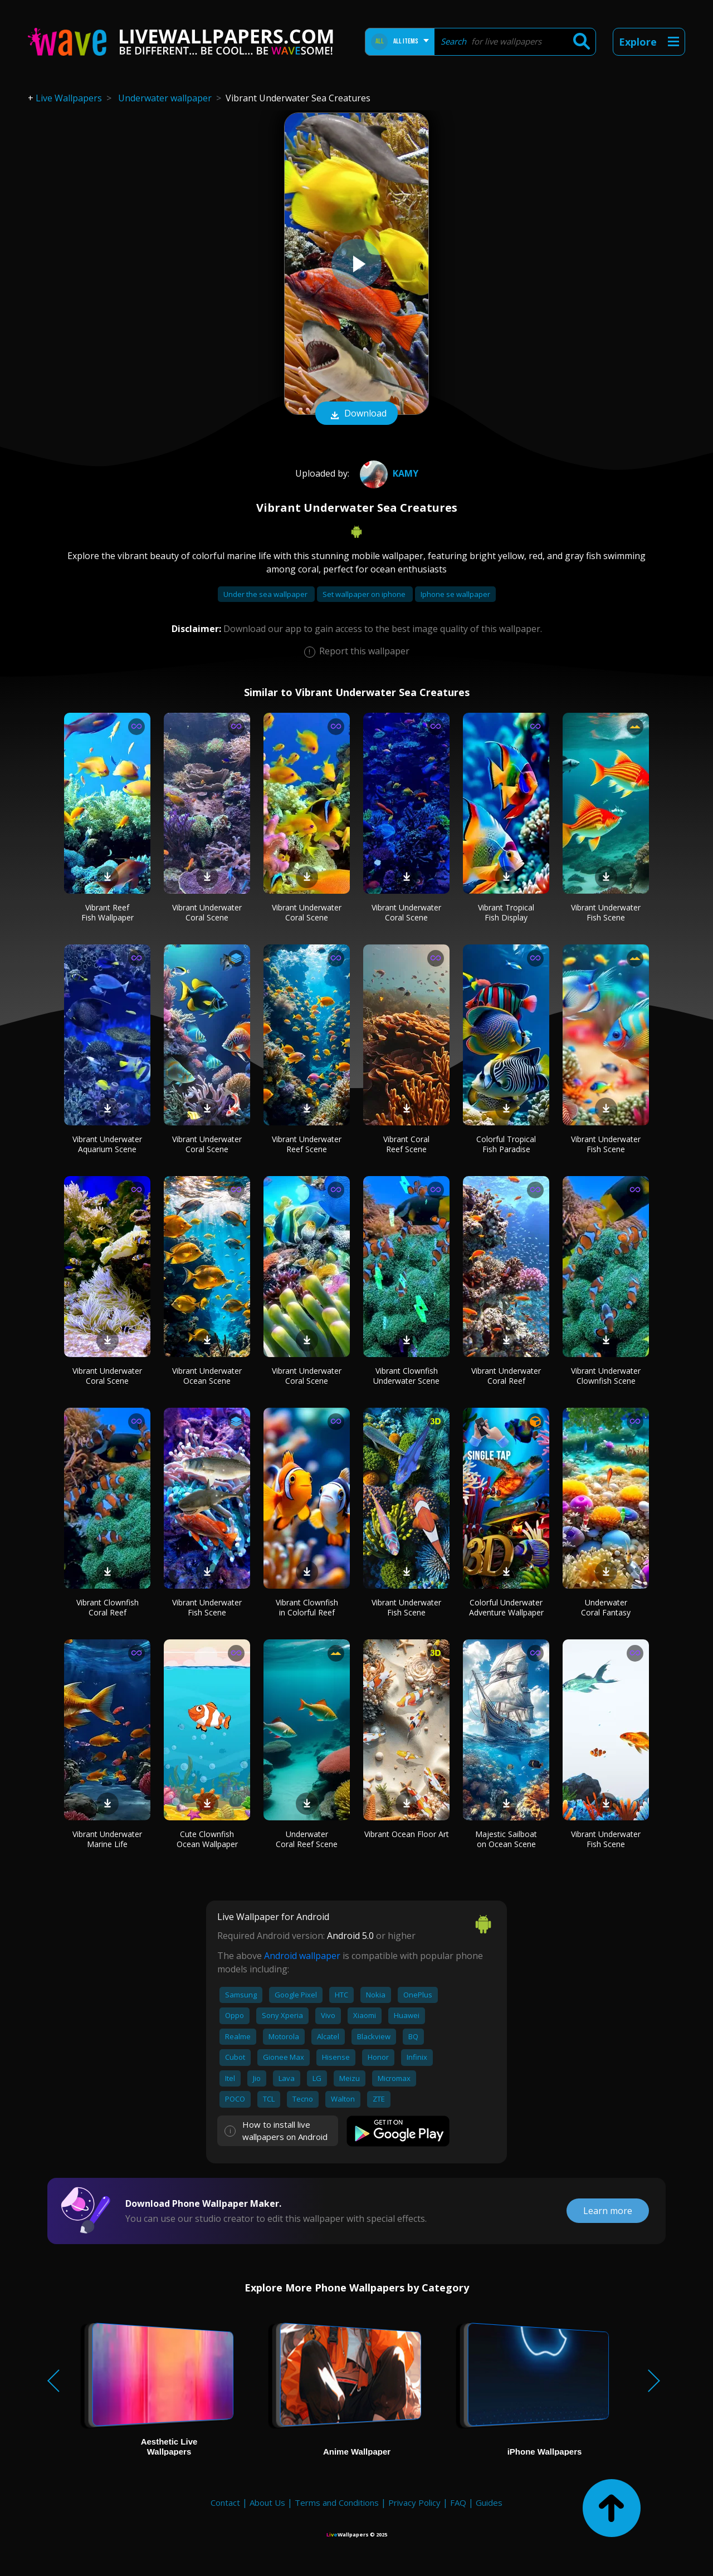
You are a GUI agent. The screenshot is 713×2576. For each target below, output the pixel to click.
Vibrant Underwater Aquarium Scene (107, 1144)
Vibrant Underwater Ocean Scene (207, 1375)
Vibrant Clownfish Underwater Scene (406, 1375)
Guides (489, 2502)
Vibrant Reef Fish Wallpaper (107, 912)
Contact (225, 2502)
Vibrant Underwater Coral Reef (506, 1375)
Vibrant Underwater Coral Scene (207, 912)
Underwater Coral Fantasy (606, 1607)
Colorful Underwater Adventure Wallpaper (506, 1607)
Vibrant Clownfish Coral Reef (107, 1607)
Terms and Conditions (337, 2502)
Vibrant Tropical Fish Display (506, 912)
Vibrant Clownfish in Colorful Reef (307, 1607)
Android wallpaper (302, 1956)
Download (356, 414)
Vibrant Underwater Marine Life (107, 1839)
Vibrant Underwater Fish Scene (606, 912)
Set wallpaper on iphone (365, 594)
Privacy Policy (414, 2502)
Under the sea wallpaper (266, 594)
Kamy (387, 473)
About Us (267, 2502)
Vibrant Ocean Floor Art (406, 1834)
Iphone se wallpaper (455, 594)
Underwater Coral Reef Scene (307, 1839)
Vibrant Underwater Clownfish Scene (606, 1375)
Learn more (607, 2211)
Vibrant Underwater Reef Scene (306, 1144)
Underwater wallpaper (165, 98)
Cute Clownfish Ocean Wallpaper (207, 1839)
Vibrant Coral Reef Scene (406, 1144)
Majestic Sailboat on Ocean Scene (506, 1839)
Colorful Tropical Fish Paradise (506, 1144)
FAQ (458, 2502)
